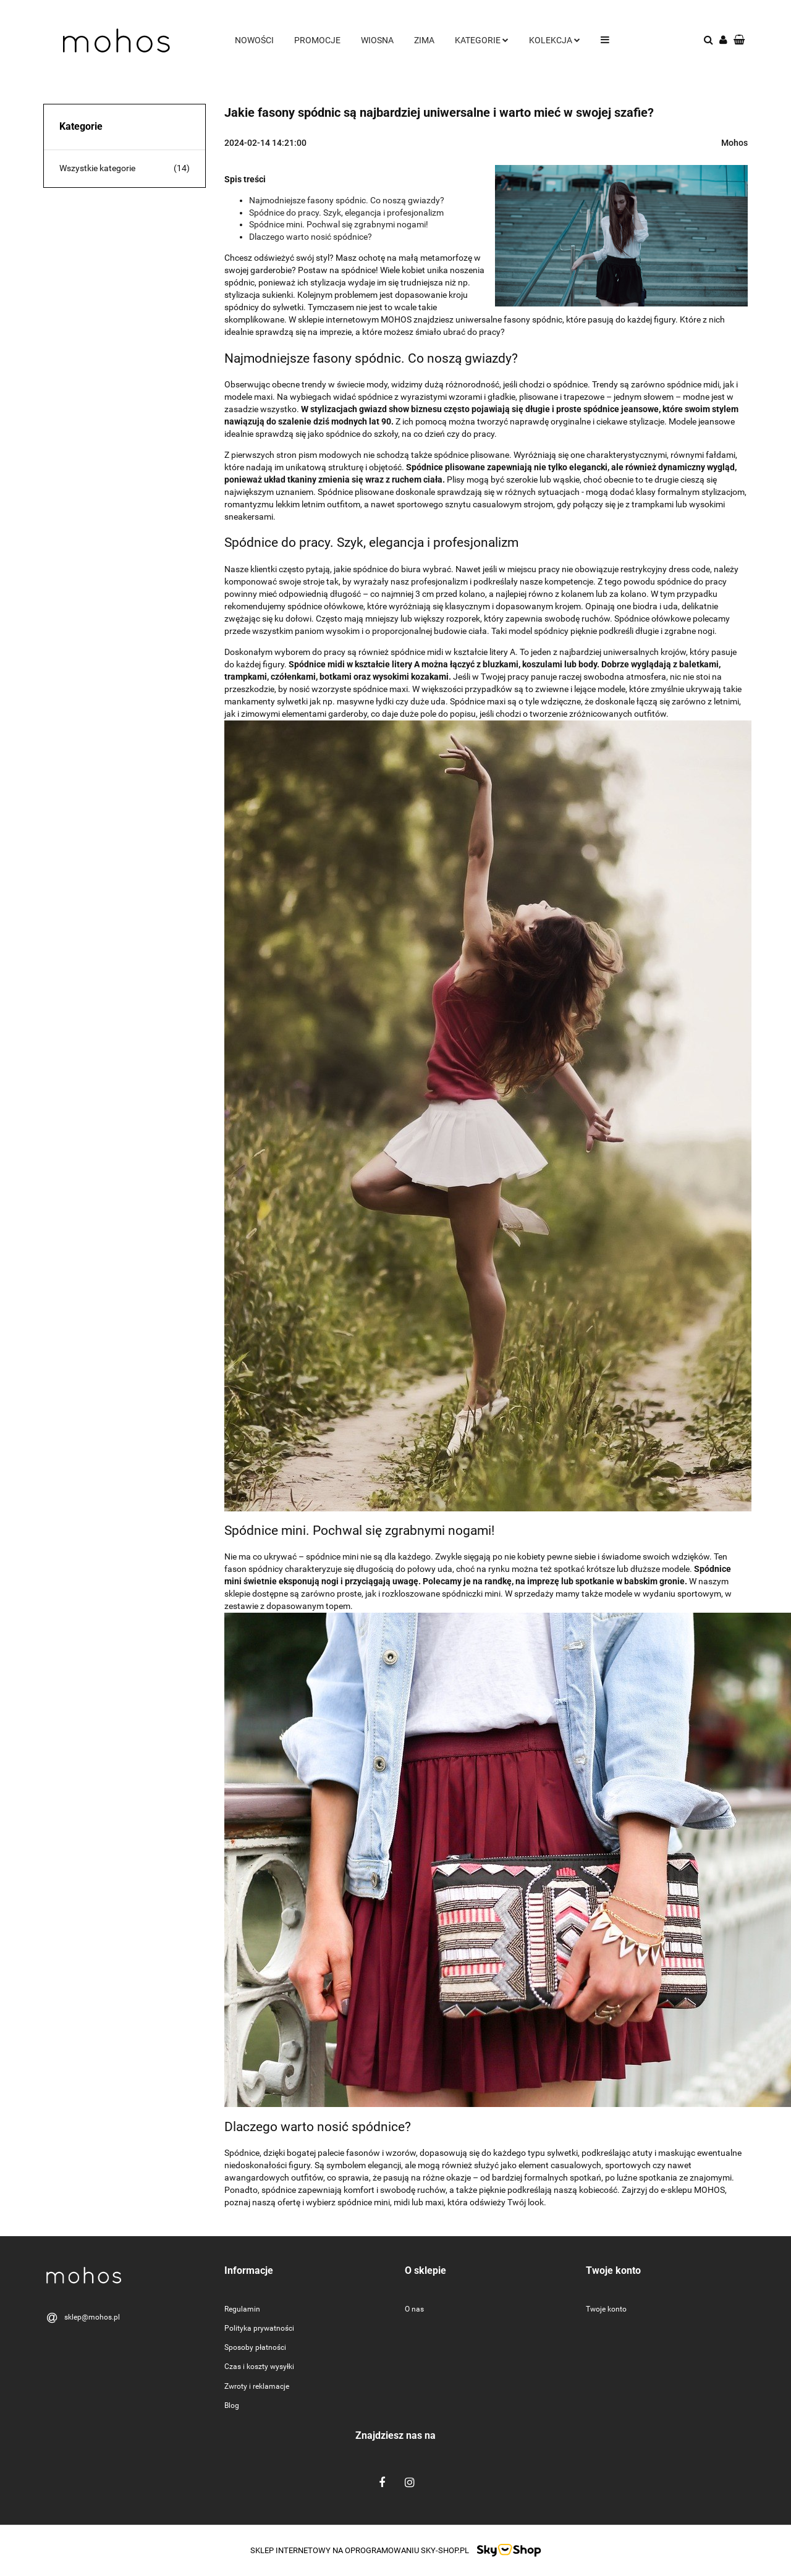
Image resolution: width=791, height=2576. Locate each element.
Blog (231, 2405)
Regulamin (242, 2309)
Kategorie (482, 40)
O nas (414, 2309)
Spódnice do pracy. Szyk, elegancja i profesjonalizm (346, 212)
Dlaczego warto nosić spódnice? (310, 237)
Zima (424, 40)
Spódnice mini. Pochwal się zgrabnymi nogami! (338, 224)
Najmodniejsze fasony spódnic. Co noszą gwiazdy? (346, 200)
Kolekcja (554, 40)
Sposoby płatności (255, 2347)
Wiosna (377, 40)
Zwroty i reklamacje (256, 2386)
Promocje (317, 40)
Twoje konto (606, 2309)
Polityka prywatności (259, 2328)
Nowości (254, 40)
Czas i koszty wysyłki (259, 2366)
